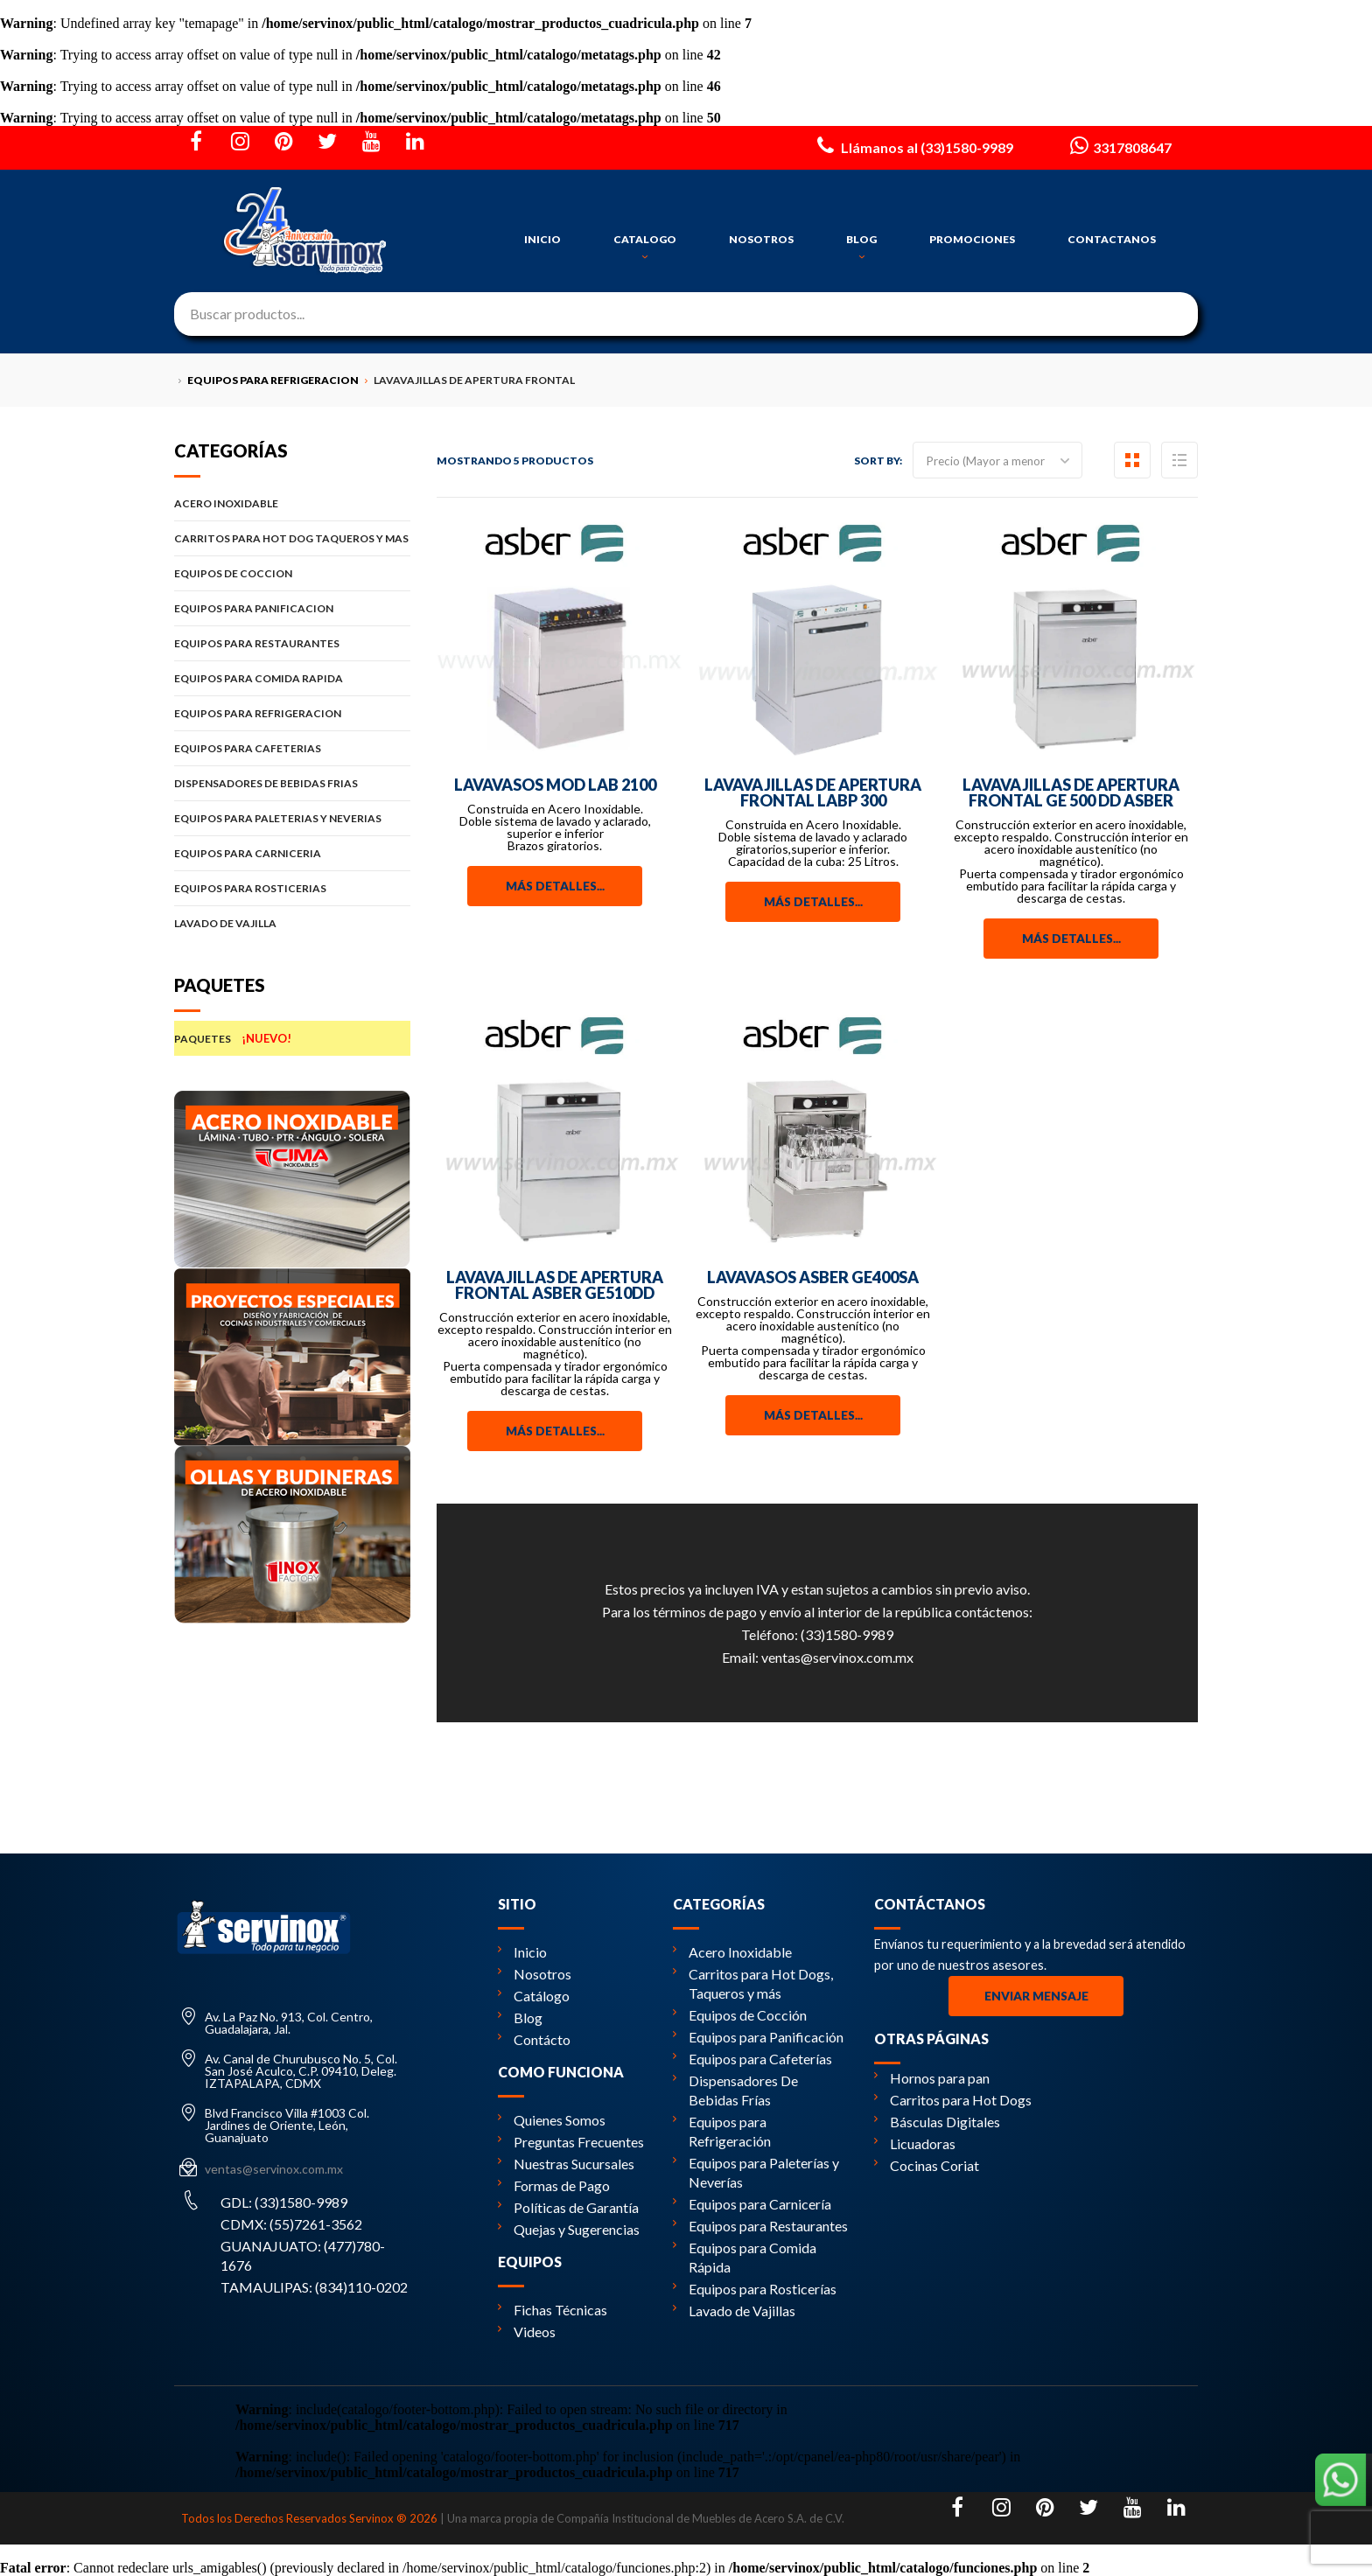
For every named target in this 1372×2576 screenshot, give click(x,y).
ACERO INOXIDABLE (292, 503)
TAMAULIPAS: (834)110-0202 (314, 2287)
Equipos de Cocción (740, 2015)
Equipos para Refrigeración (722, 2131)
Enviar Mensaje (1036, 1996)
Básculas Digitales (937, 2121)
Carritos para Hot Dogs (953, 2099)
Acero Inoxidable (732, 1952)
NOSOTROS (761, 239)
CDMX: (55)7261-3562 (291, 2224)
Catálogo (534, 1995)
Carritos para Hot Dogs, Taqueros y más (753, 1983)
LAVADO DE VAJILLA (292, 923)
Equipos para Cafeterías (752, 2058)
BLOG (861, 247)
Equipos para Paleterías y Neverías (756, 2172)
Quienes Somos (552, 2120)
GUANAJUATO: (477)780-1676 (302, 2255)
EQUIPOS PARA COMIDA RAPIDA (292, 678)
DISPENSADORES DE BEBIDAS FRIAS (292, 783)
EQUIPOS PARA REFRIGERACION (292, 713)
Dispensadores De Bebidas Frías (735, 2090)
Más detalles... (555, 886)
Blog (520, 2017)
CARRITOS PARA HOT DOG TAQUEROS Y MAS (292, 538)
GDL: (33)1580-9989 (283, 2202)
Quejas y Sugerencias (569, 2229)
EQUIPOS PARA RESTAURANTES (292, 643)
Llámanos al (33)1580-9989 (913, 145)
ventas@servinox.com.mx (837, 1657)
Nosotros (534, 1973)
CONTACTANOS (1112, 239)
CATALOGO (644, 247)
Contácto (534, 2039)
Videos (527, 2331)
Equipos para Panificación (758, 2036)
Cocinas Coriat (926, 2165)
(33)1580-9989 (847, 1634)
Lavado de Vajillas (734, 2310)
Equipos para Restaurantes (760, 2225)
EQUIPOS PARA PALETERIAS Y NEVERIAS (292, 818)
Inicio (522, 1952)
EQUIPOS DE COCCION (292, 573)
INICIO (542, 239)
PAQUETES (292, 1038)
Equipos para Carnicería (752, 2204)
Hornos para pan (932, 2078)
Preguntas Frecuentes (571, 2141)
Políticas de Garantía (568, 2207)
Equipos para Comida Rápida (744, 2257)
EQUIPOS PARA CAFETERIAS (292, 748)
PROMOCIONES (972, 239)
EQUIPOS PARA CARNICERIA (292, 853)
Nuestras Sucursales (566, 2163)
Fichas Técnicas (552, 2309)
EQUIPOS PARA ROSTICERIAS (292, 888)
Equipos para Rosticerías (754, 2288)
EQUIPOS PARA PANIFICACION (292, 608)
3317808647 (1119, 145)
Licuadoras (915, 2143)
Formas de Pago (554, 2185)
